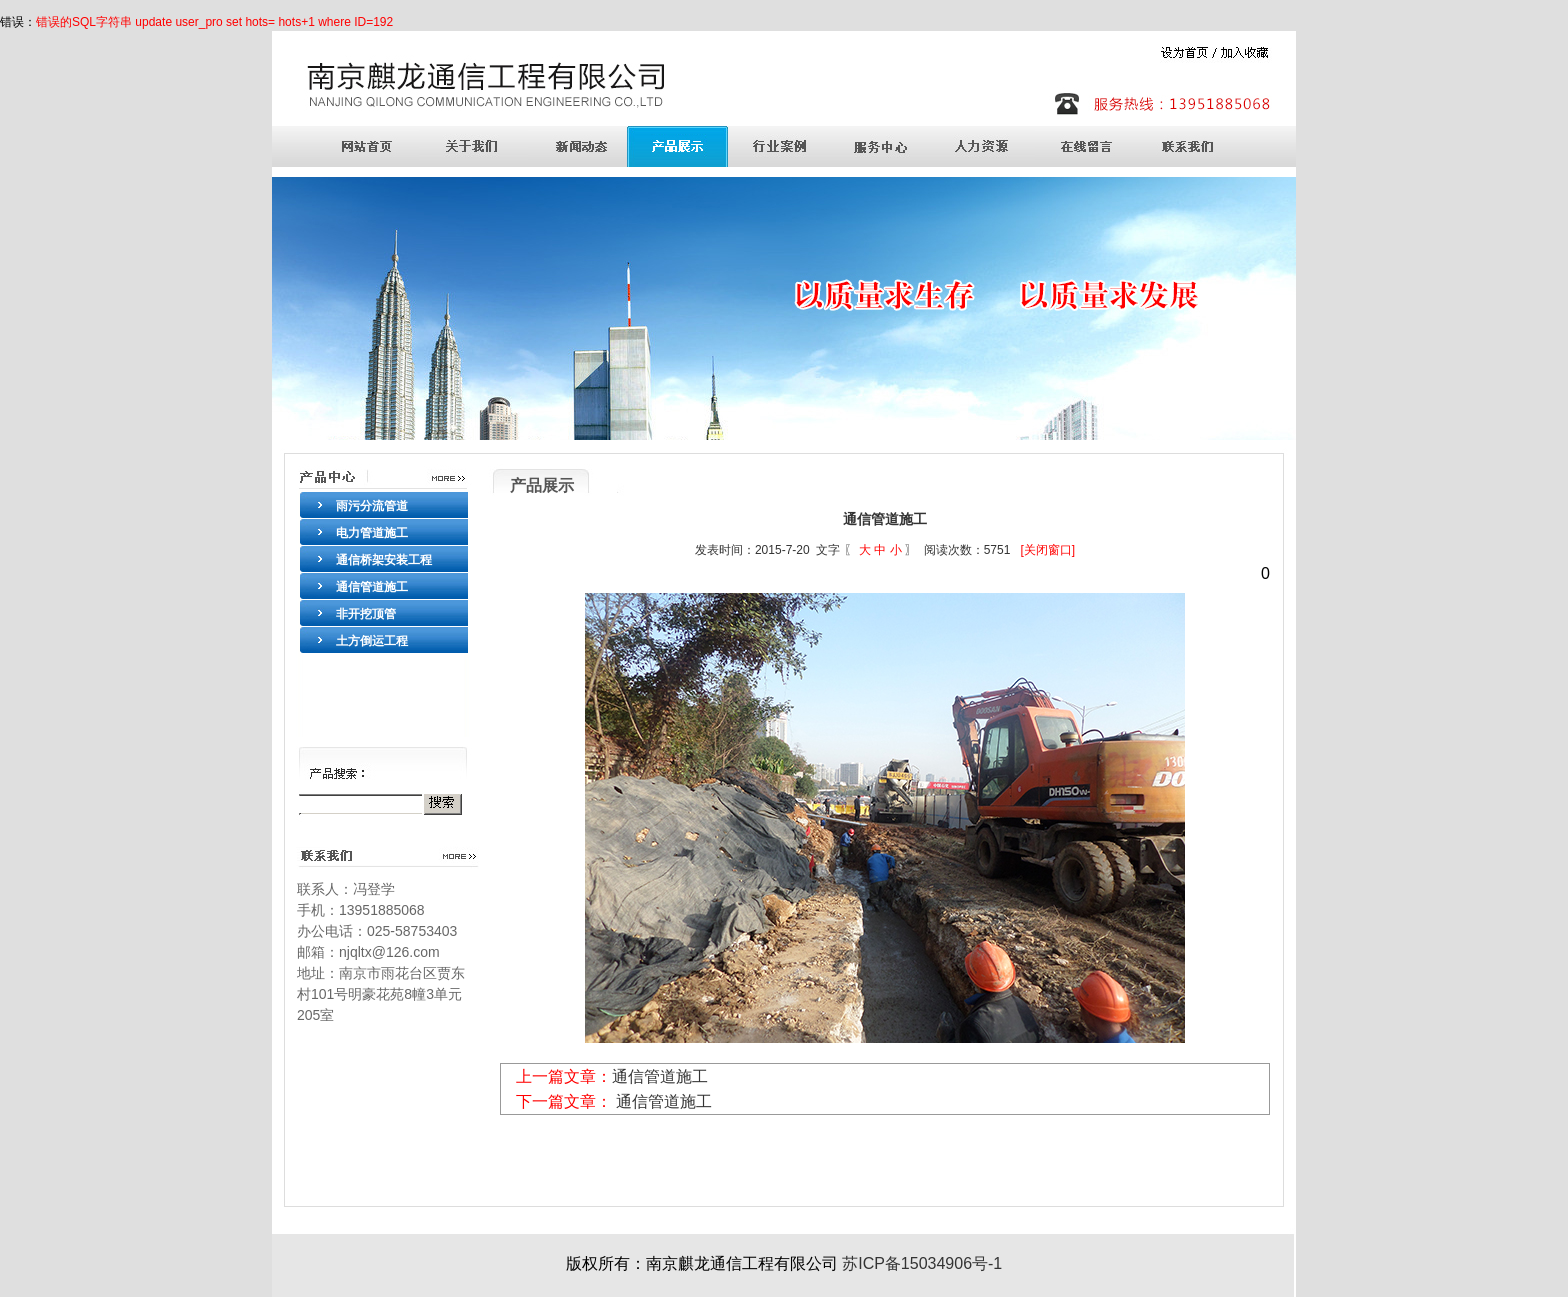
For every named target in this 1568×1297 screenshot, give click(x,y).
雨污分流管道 (372, 506)
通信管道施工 (372, 587)
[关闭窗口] (1047, 550)
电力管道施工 (372, 533)
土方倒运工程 (372, 641)
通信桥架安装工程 (384, 560)
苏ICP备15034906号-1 (920, 1263)
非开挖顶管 (366, 614)
